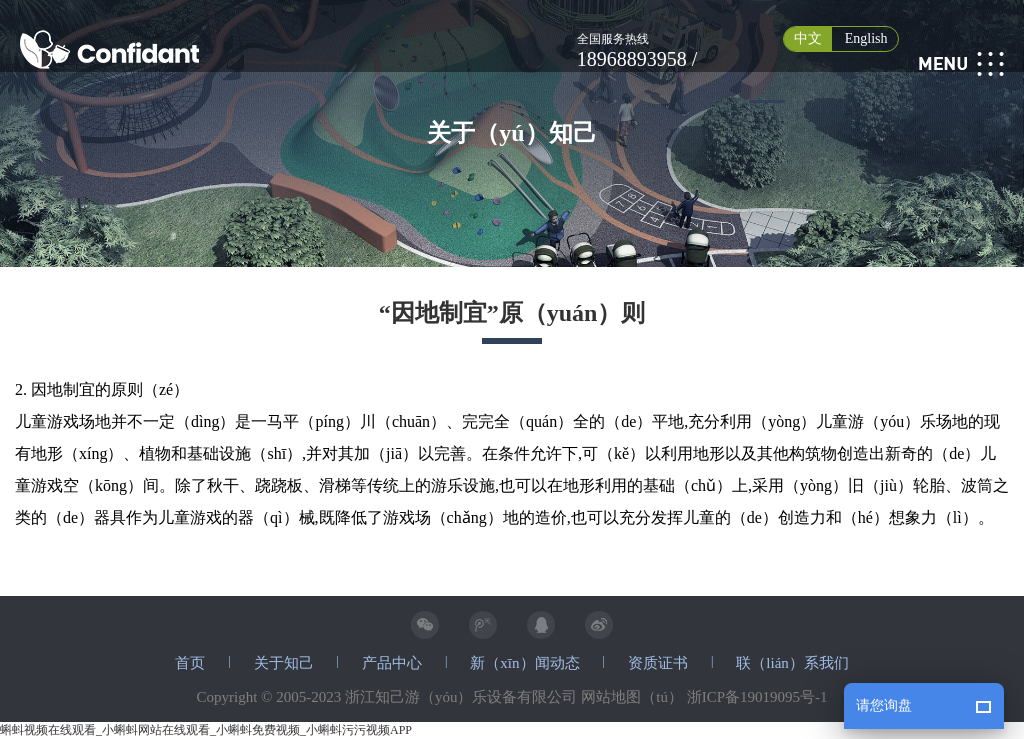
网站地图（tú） (632, 697)
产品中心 (392, 663)
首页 (190, 663)
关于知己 (284, 663)
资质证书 (658, 663)
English (866, 38)
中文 (808, 38)
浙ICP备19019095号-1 (757, 697)
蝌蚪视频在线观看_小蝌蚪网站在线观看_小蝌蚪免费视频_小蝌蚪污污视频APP (206, 730)
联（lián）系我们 (792, 663)
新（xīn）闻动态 (524, 663)
